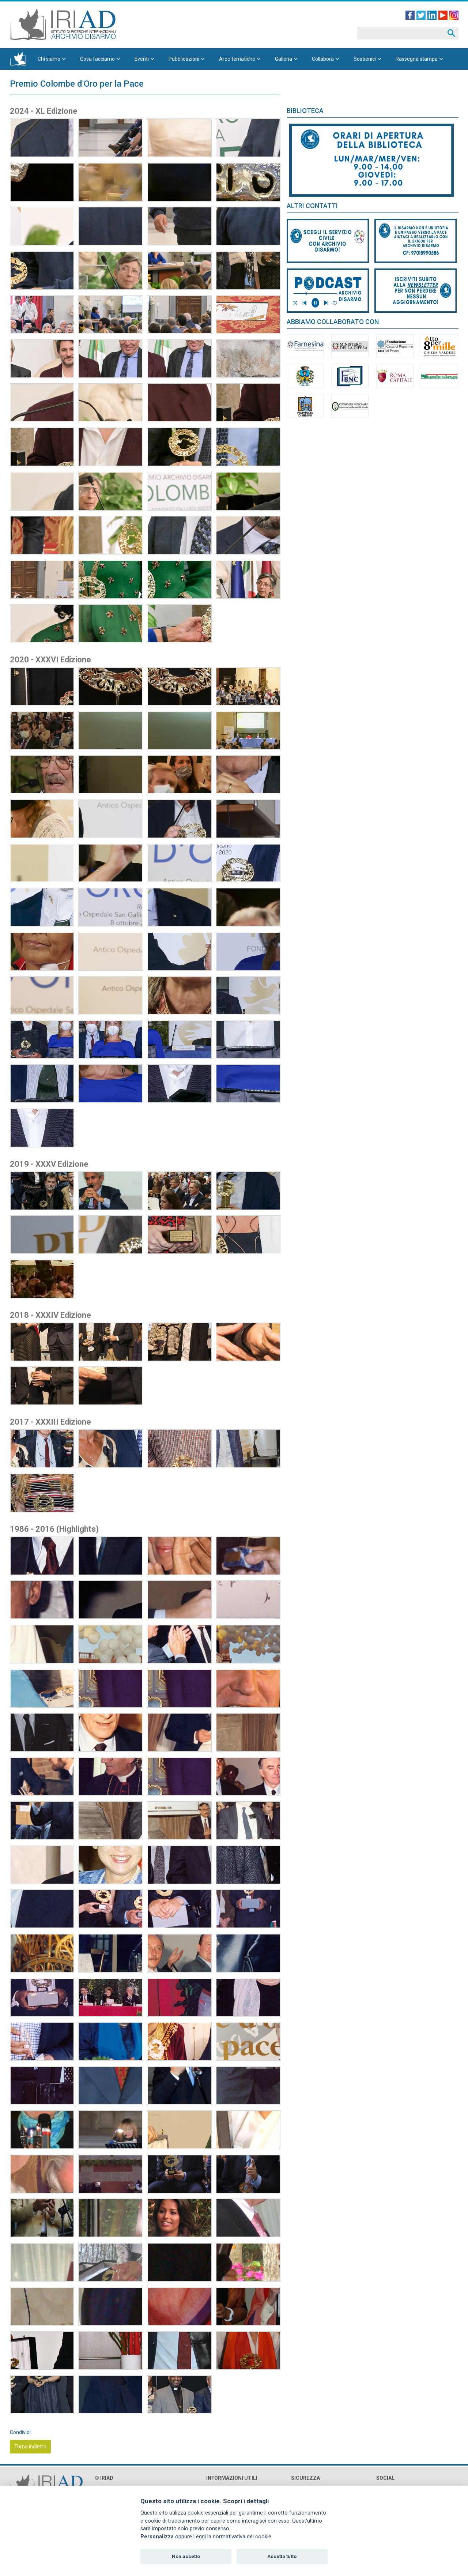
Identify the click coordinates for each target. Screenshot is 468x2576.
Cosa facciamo (97, 59)
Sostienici (365, 59)
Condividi (20, 2432)
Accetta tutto (282, 2556)
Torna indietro (30, 2446)
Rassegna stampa (417, 59)
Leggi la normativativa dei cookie (232, 2537)
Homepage (18, 59)
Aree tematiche (237, 59)
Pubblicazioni (184, 59)
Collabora (323, 59)
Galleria (283, 59)
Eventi (142, 59)
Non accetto (186, 2556)
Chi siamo (49, 59)
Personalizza (157, 2537)
